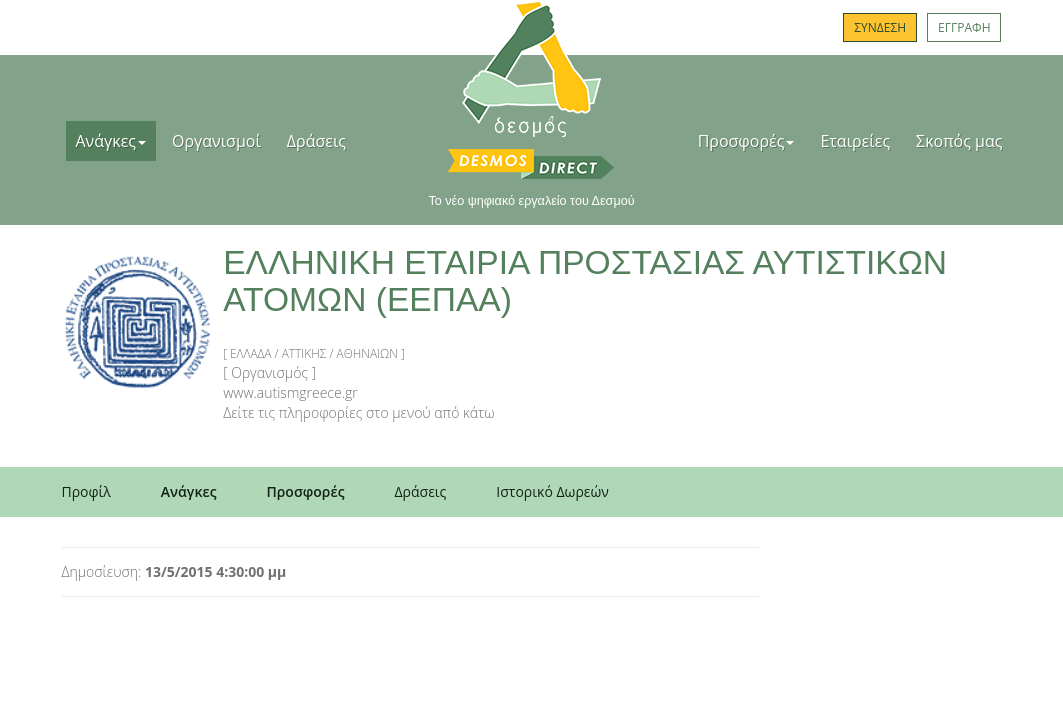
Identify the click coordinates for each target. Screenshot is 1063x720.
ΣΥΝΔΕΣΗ (880, 27)
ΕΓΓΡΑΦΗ (964, 27)
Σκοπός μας (959, 141)
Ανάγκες (111, 141)
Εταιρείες (855, 141)
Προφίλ (86, 491)
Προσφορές (746, 141)
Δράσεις (316, 141)
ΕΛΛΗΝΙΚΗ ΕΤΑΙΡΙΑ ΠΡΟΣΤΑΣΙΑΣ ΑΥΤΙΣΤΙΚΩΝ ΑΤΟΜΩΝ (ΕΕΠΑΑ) (585, 281)
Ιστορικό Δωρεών (552, 491)
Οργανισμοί (216, 141)
